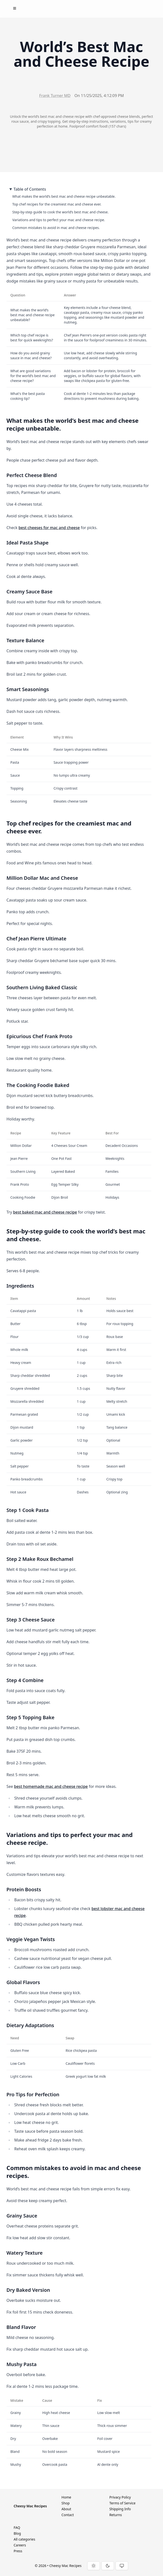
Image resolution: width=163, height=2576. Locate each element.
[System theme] (121, 2565)
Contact (67, 2514)
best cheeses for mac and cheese (49, 527)
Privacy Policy (120, 2497)
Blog (17, 2533)
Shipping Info (120, 2509)
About (66, 2509)
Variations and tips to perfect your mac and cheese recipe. (58, 219)
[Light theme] (93, 2565)
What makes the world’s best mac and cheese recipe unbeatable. (64, 196)
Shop (65, 2503)
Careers (20, 2545)
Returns (115, 2514)
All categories (24, 2539)
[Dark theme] (107, 2565)
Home (66, 2497)
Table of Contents (29, 189)
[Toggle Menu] (15, 8)
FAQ (17, 2527)
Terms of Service (122, 2503)
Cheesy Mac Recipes (30, 2506)
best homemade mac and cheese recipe (51, 1786)
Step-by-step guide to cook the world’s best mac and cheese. (60, 212)
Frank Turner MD (55, 95)
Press (18, 2551)
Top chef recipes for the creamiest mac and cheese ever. (56, 204)
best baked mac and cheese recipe (45, 1212)
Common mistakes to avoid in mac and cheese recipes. (56, 227)
